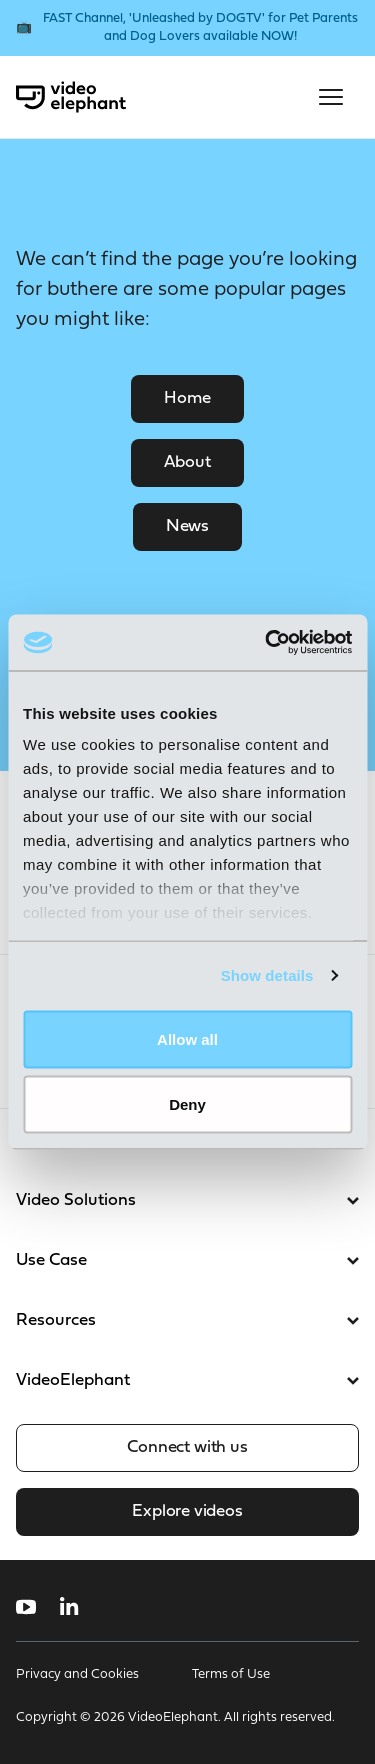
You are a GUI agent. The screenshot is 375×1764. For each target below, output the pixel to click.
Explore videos (187, 1511)
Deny (187, 1104)
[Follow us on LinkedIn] (69, 1607)
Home (187, 398)
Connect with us (187, 1447)
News (187, 526)
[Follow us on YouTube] (26, 1607)
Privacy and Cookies (77, 1674)
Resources (187, 1320)
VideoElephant (187, 1380)
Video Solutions (187, 1200)
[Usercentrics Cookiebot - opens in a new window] (267, 643)
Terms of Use (231, 1674)
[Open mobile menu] (331, 97)
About (187, 462)
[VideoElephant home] (71, 97)
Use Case (187, 1260)
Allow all (187, 1038)
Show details (267, 975)
